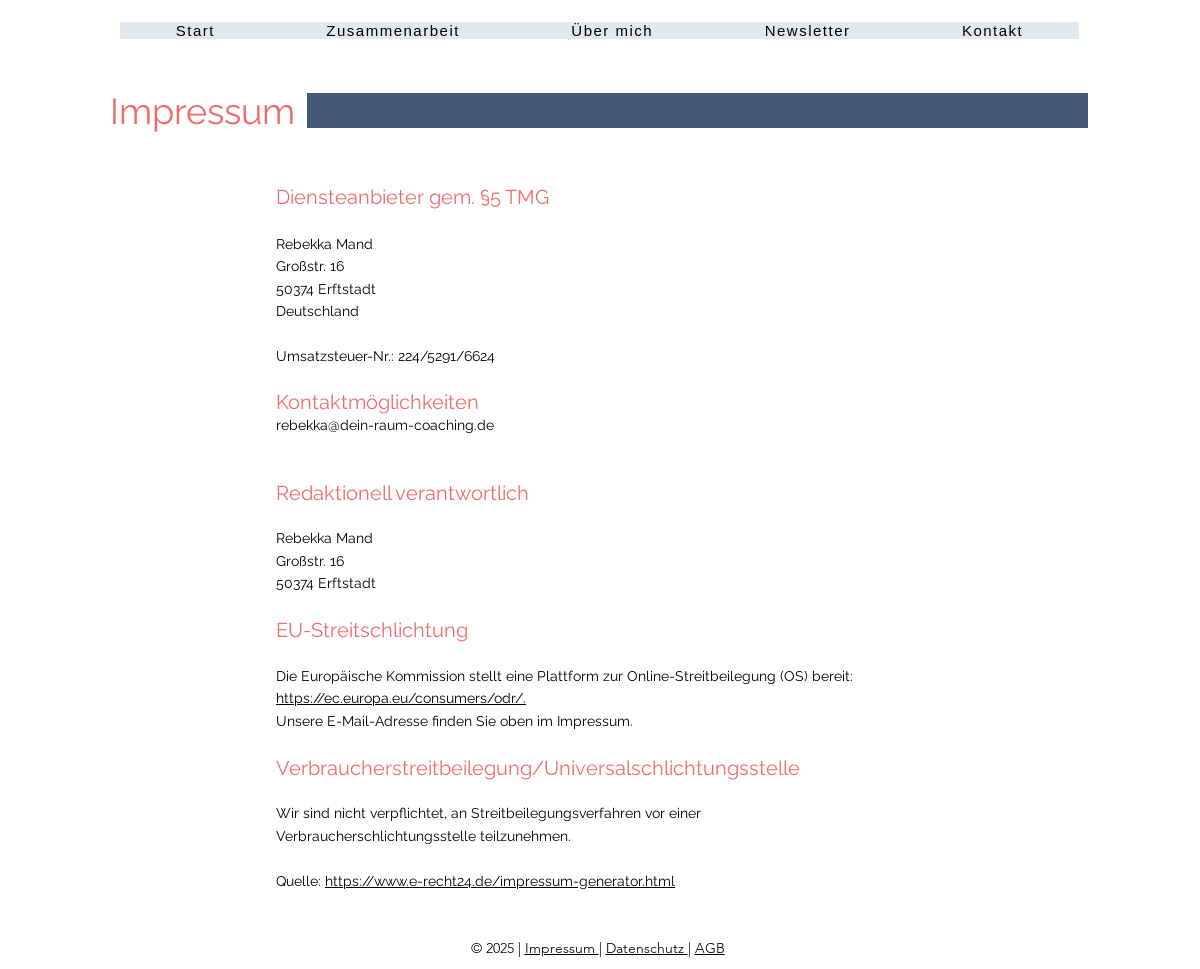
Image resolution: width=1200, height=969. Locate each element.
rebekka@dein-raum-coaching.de (385, 425)
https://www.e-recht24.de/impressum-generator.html (500, 881)
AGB (710, 948)
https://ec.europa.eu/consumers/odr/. (401, 698)
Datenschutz (647, 948)
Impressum (562, 948)
